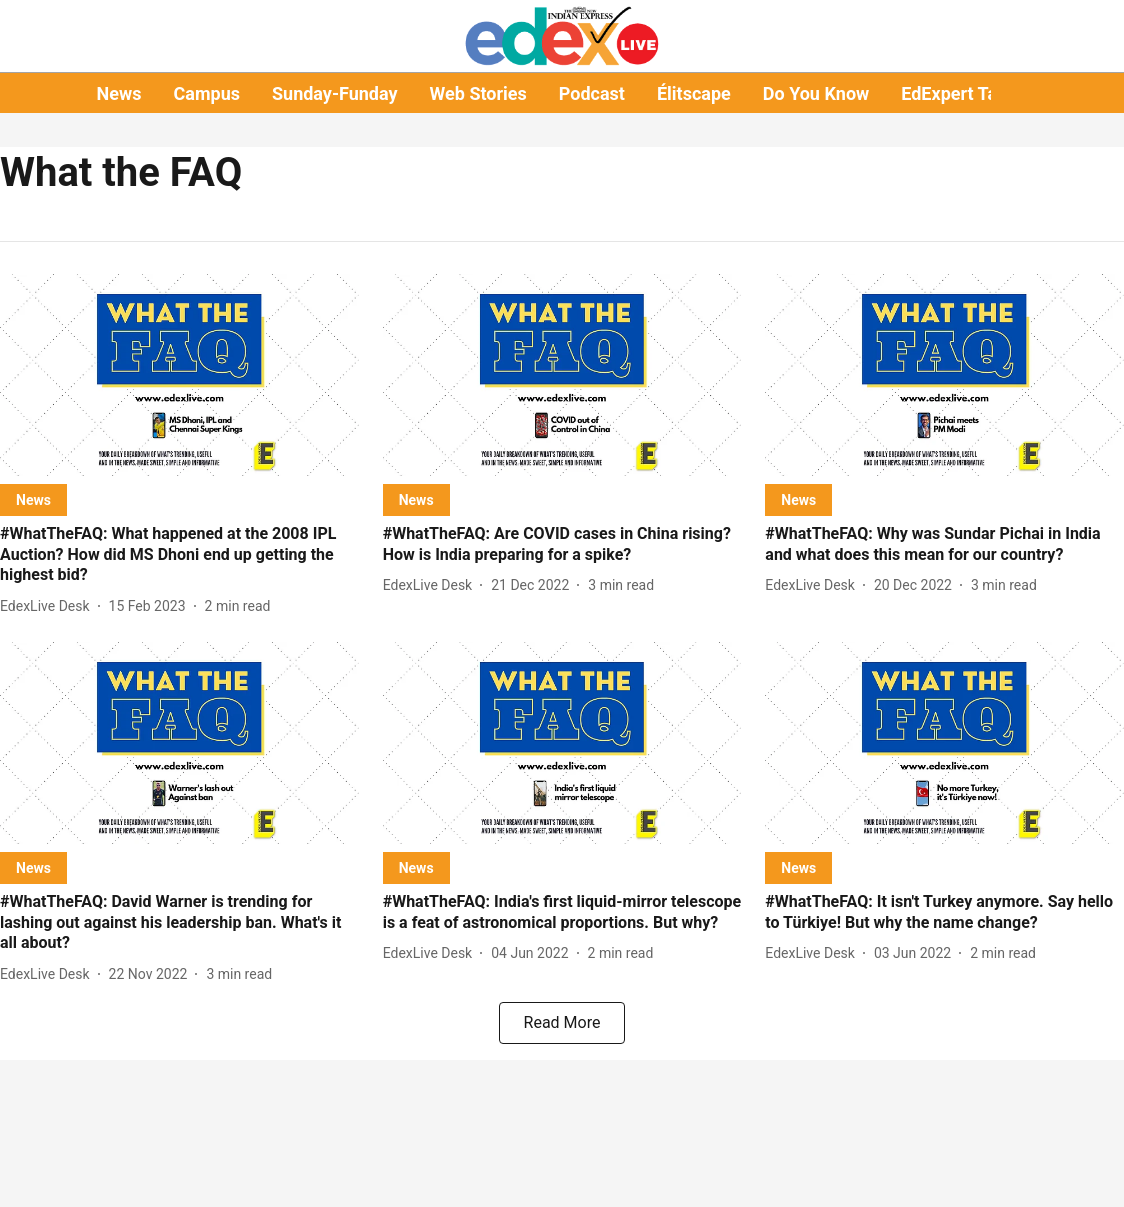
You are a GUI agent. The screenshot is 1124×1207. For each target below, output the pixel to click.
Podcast (592, 93)
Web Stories (478, 93)
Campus (207, 93)
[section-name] (33, 499)
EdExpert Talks (960, 93)
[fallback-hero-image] (179, 375)
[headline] (179, 555)
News (119, 93)
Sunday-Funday (335, 93)
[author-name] (49, 606)
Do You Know (816, 93)
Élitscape (694, 93)
